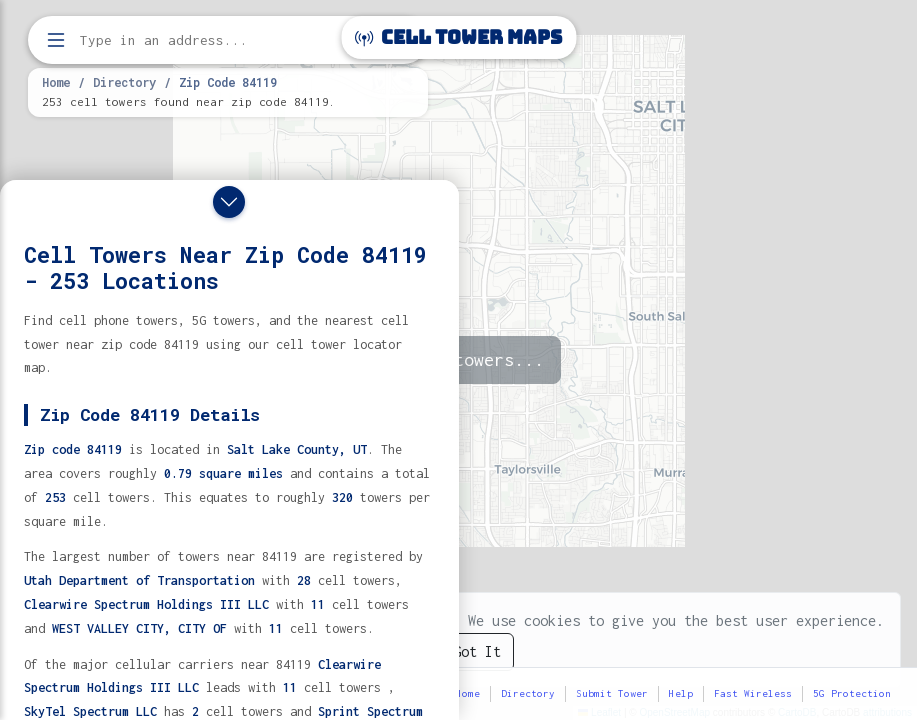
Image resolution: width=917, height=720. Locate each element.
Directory (124, 82)
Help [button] (681, 693)
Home (56, 82)
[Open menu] (56, 40)
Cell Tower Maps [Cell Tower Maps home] (458, 37)
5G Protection (852, 693)
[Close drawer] (229, 202)
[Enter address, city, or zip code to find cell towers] (230, 40)
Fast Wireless (753, 693)
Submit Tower (612, 693)
